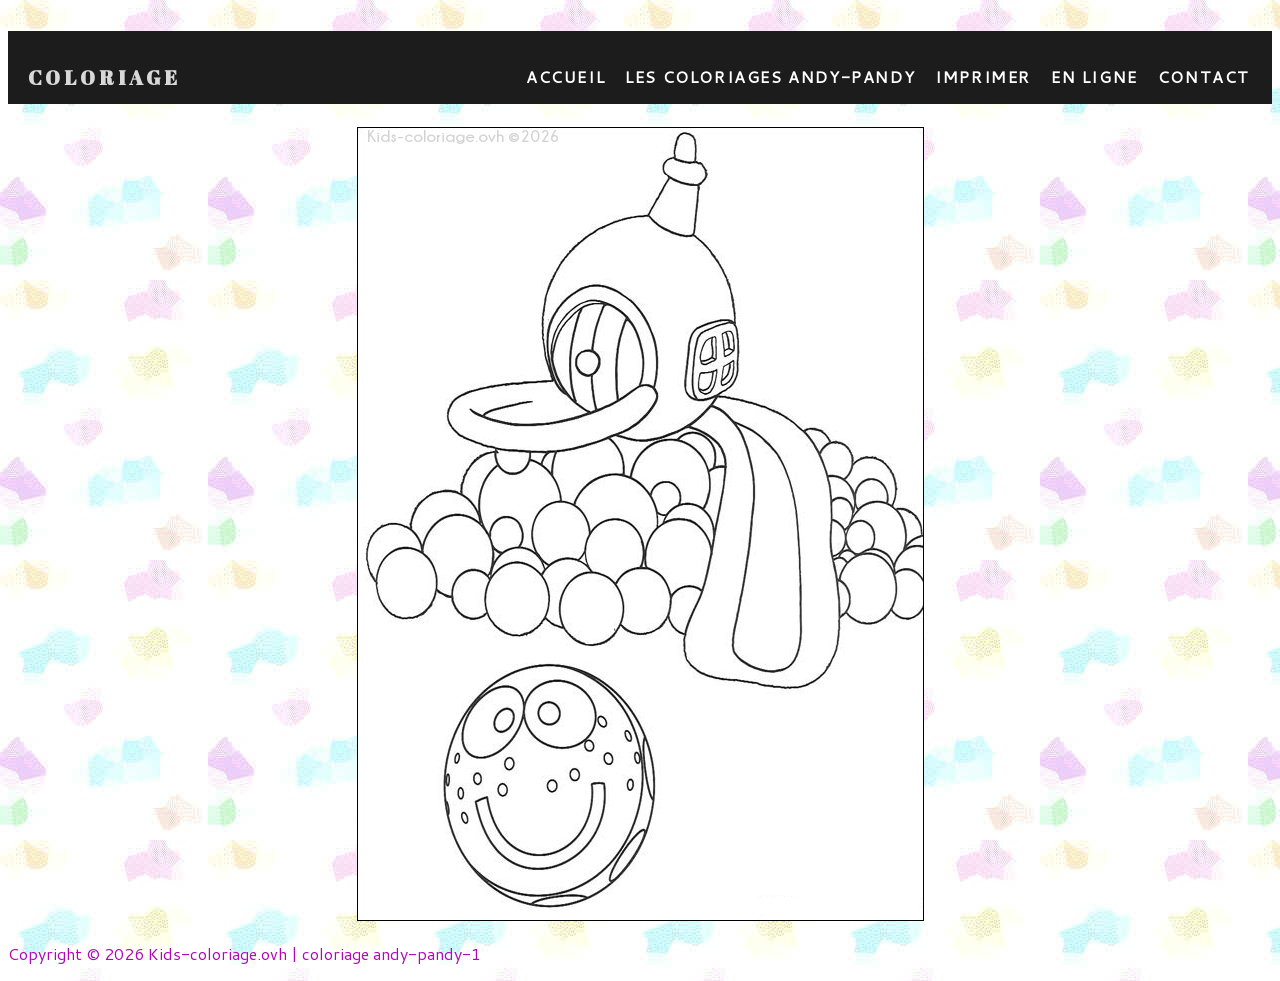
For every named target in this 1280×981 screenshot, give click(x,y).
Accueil (565, 76)
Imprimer (983, 76)
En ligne (1094, 76)
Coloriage (104, 78)
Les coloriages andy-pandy (770, 76)
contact (1204, 76)
